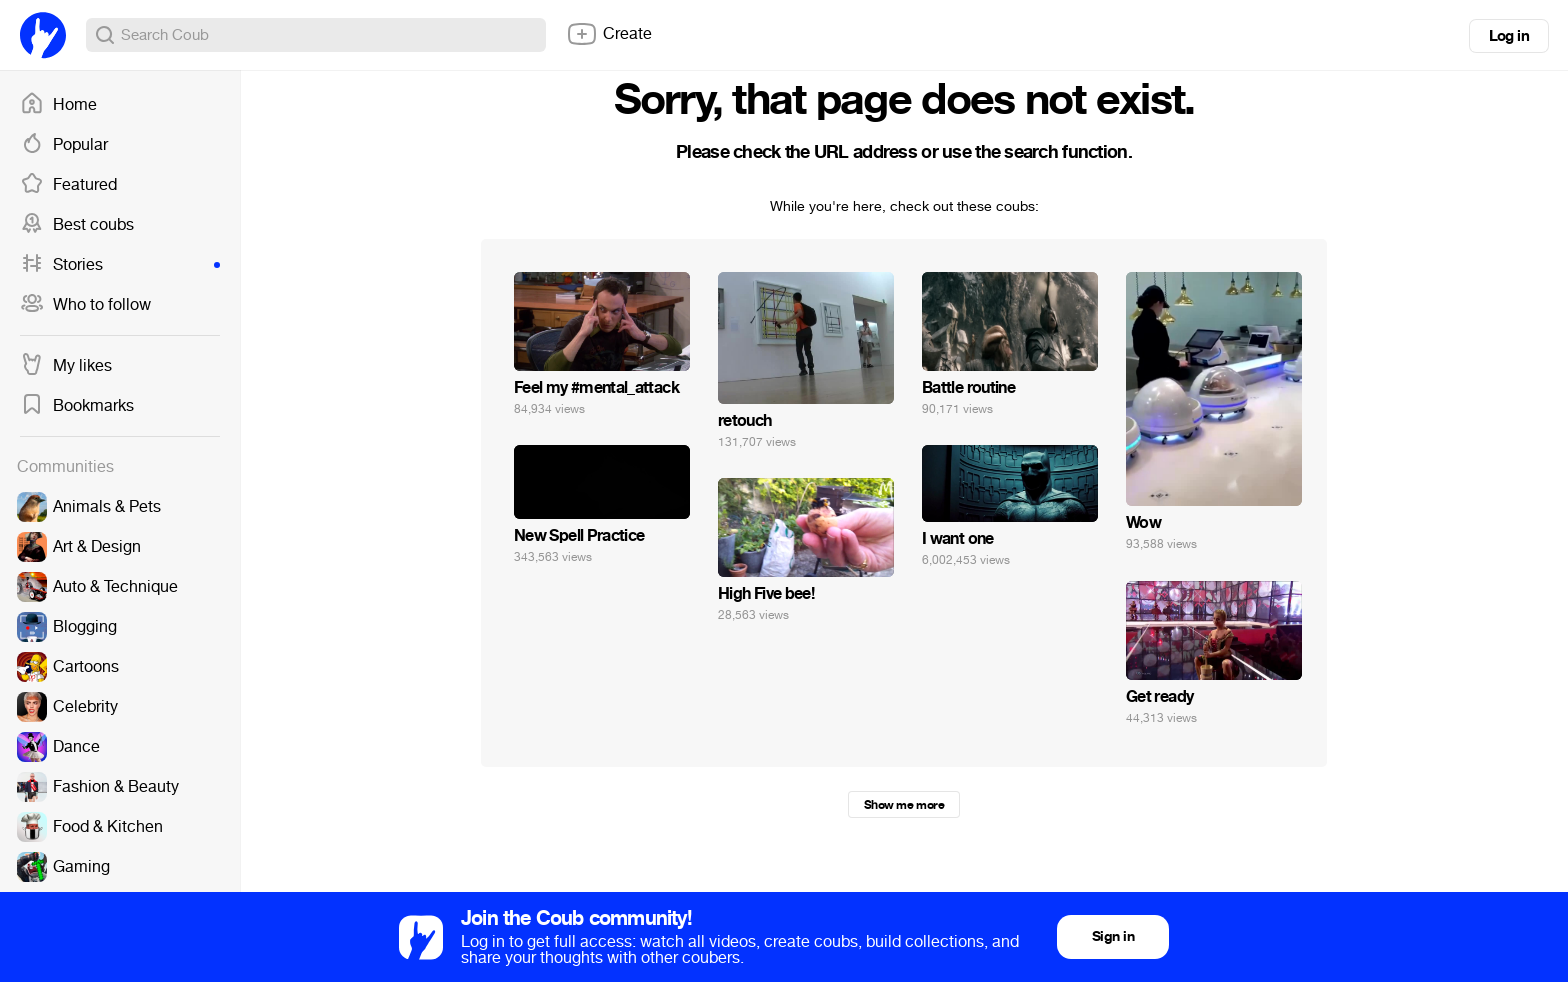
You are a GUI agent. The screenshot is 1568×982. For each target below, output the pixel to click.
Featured (68, 185)
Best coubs (77, 225)
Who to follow (85, 305)
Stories (120, 265)
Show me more (904, 805)
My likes (66, 366)
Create (609, 34)
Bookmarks (77, 406)
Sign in (1113, 936)
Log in (1509, 36)
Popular (64, 145)
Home (58, 105)
